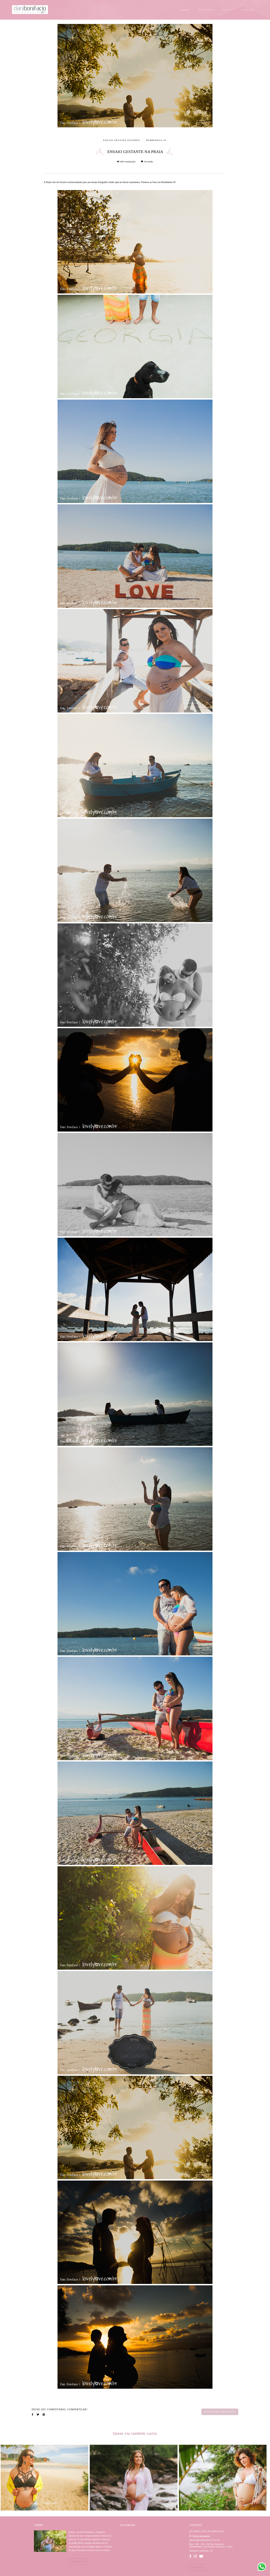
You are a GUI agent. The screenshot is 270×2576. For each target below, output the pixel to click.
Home (185, 10)
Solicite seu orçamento (220, 2411)
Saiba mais (78, 2561)
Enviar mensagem (201, 2536)
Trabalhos (206, 10)
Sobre (228, 10)
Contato (248, 10)
